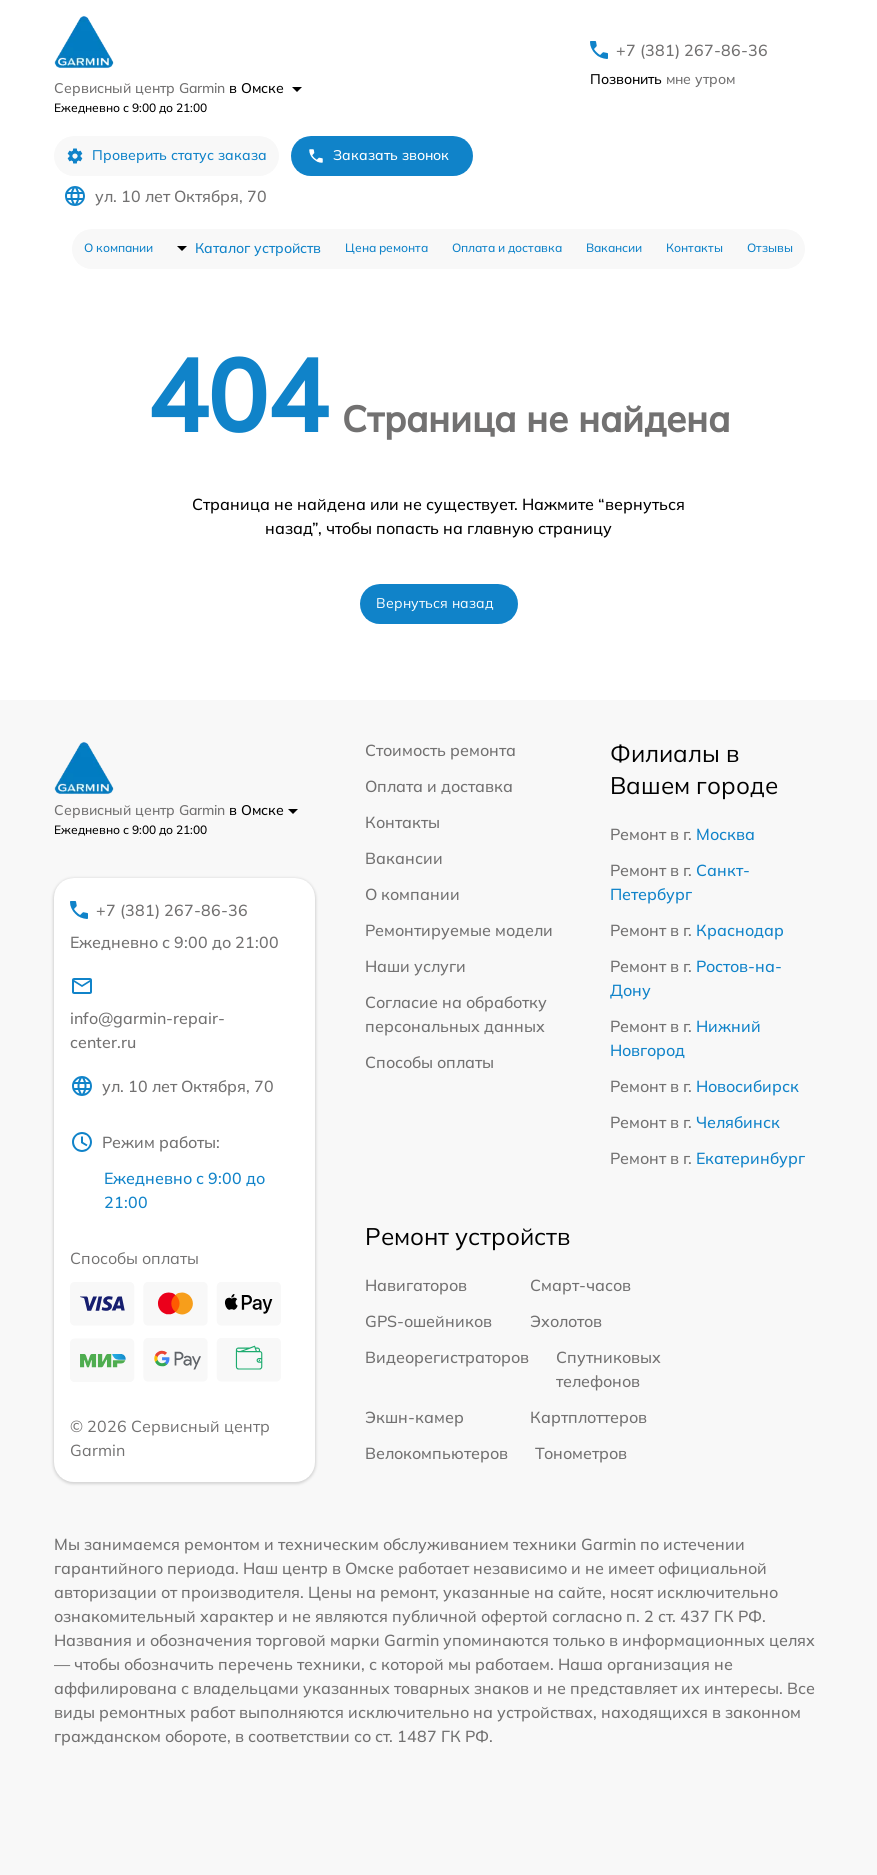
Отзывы (770, 247)
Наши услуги (415, 966)
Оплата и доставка (507, 247)
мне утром (662, 79)
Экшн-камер (414, 1417)
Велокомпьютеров (436, 1453)
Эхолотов (566, 1321)
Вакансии (614, 247)
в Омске (265, 88)
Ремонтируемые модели (459, 930)
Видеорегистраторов (447, 1357)
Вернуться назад (435, 603)
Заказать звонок (378, 155)
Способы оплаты (429, 1062)
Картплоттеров (588, 1417)
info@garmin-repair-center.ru (147, 1013)
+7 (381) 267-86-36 (692, 50)
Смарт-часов (580, 1285)
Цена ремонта (386, 247)
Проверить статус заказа (166, 155)
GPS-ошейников (428, 1321)
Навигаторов (416, 1285)
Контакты (694, 247)
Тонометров (581, 1453)
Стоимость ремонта (440, 750)
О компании (118, 247)
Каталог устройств (258, 248)
